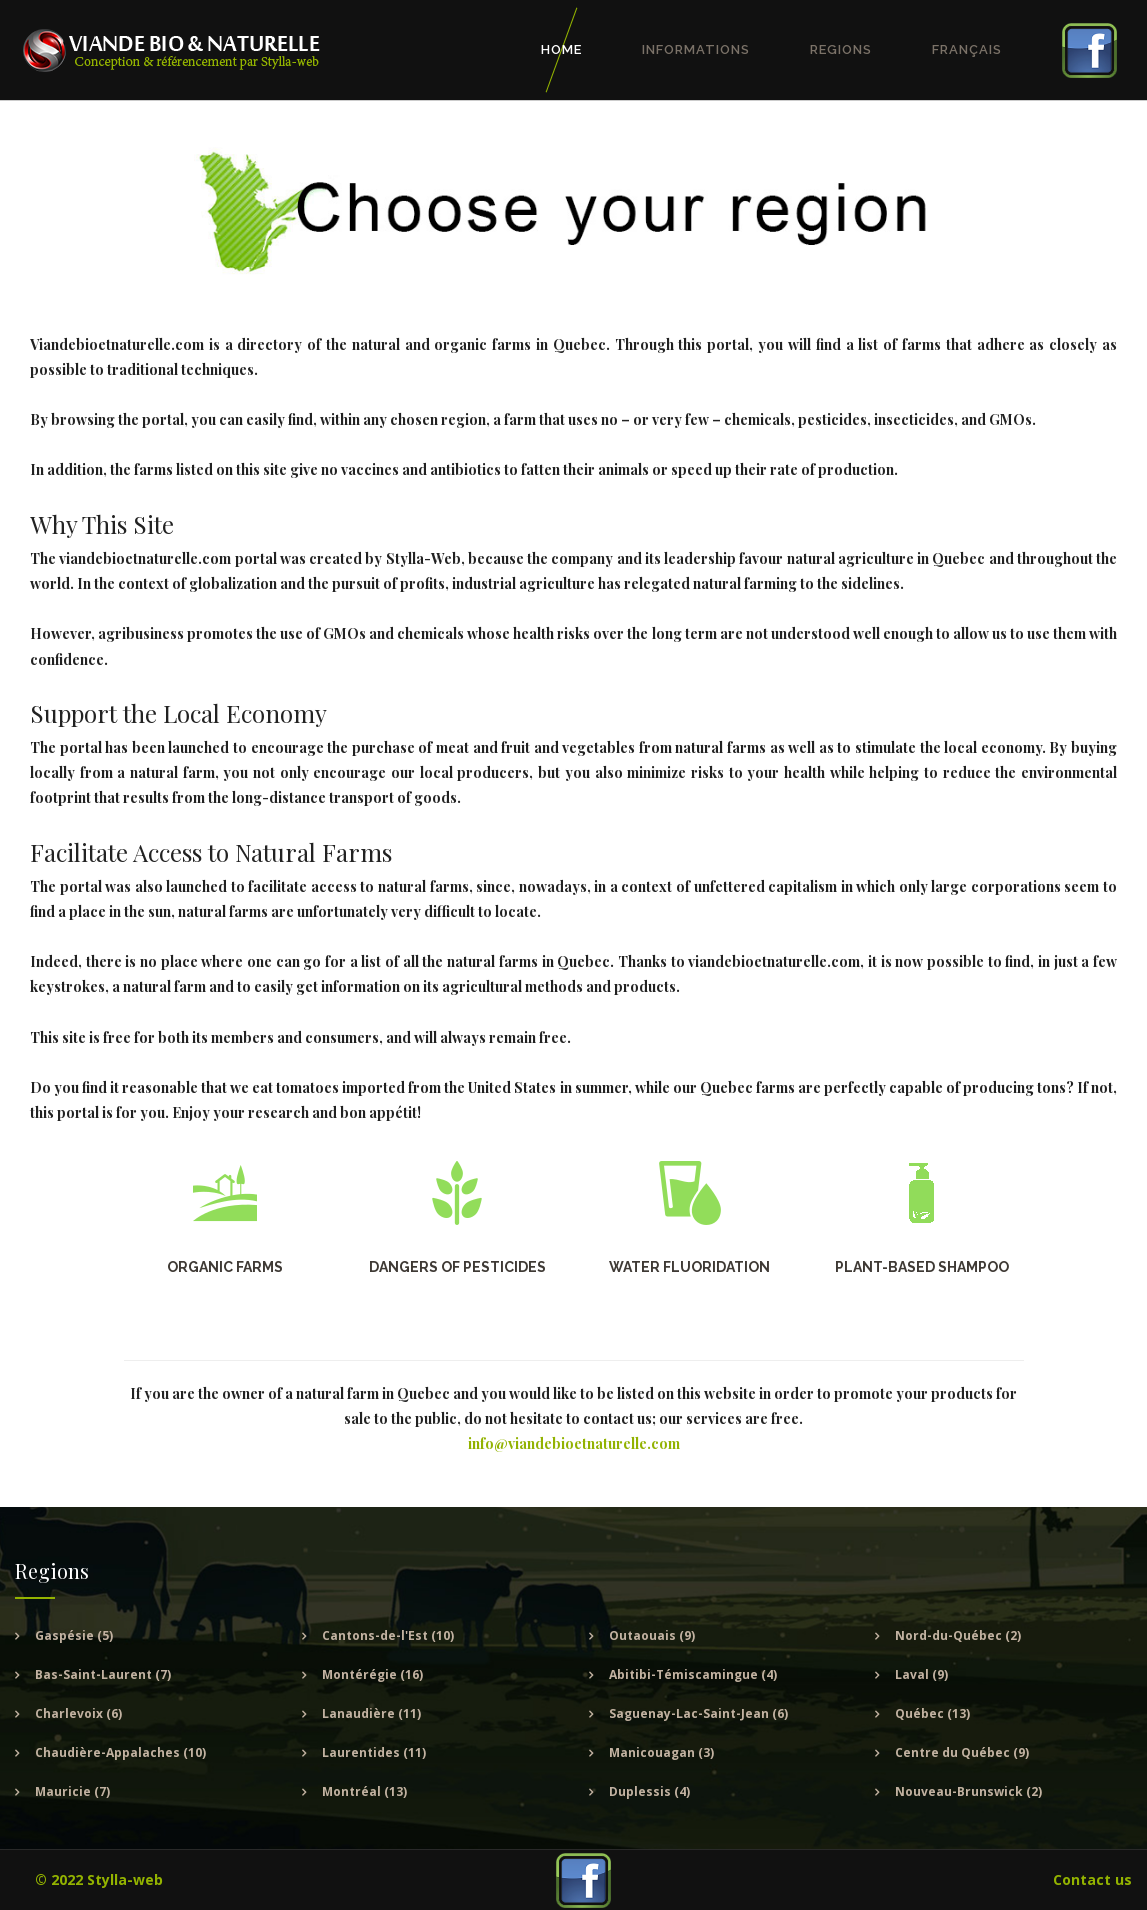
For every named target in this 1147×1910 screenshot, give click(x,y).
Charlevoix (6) (78, 1713)
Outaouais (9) (652, 1635)
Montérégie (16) (372, 1674)
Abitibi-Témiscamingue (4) (693, 1674)
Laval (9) (921, 1674)
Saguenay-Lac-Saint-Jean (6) (698, 1713)
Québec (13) (932, 1713)
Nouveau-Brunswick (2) (968, 1791)
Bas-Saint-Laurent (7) (103, 1674)
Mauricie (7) (72, 1791)
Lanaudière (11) (371, 1713)
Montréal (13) (364, 1791)
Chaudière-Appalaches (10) (120, 1752)
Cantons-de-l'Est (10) (388, 1635)
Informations (696, 49)
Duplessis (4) (649, 1791)
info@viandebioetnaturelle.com (574, 1443)
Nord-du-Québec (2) (958, 1635)
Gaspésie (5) (74, 1635)
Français (967, 49)
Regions (841, 49)
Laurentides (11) (374, 1752)
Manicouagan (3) (661, 1752)
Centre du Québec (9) (962, 1752)
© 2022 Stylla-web (99, 1879)
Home (561, 49)
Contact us (1092, 1879)
